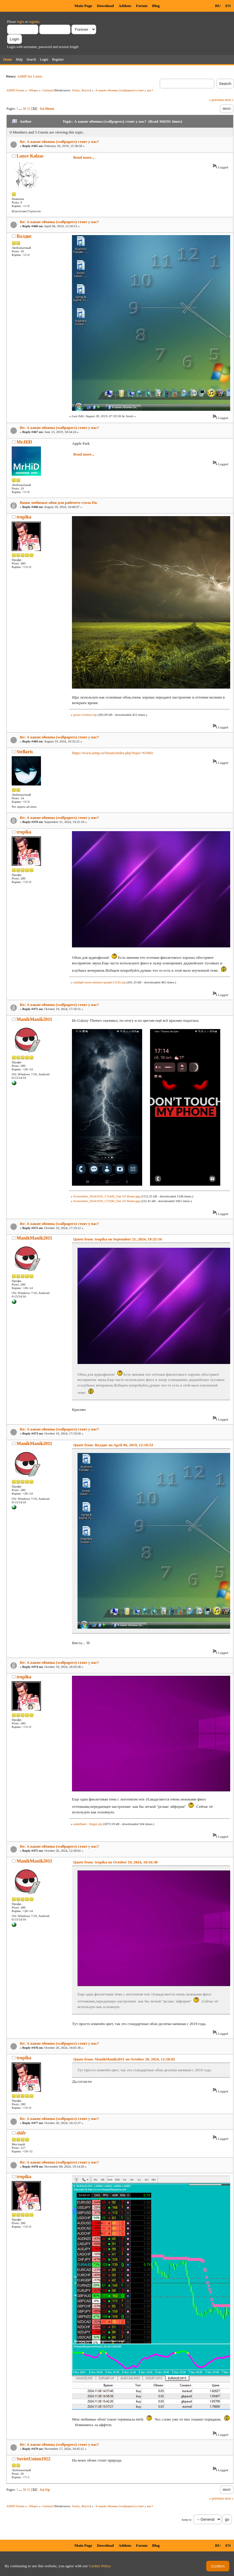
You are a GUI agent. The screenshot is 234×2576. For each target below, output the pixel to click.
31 (28, 109)
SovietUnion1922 (34, 2458)
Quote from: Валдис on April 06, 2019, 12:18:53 (113, 1445)
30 (24, 109)
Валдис (24, 236)
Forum (141, 6)
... (21, 109)
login (20, 22)
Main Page (83, 6)
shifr (21, 2132)
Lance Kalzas (30, 155)
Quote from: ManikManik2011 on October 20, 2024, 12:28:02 (124, 2059)
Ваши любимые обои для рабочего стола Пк (58, 502)
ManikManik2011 (34, 1019)
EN (228, 6)
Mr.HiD (24, 441)
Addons (124, 6)
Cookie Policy (100, 2566)
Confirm (218, 2566)
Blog (156, 6)
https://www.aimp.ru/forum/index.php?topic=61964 (112, 753)
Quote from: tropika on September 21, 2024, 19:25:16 (117, 1239)
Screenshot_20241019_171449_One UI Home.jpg (106, 1196)
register (34, 22)
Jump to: (187, 2519)
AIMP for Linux (29, 76)
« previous (216, 100)
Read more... (83, 157)
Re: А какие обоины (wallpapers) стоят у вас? (59, 141)
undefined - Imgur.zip (87, 1824)
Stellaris (25, 751)
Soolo (76, 90)
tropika (24, 516)
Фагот (85, 90)
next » (229, 100)
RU (218, 6)
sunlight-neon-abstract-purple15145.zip (99, 982)
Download (105, 6)
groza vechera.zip (85, 714)
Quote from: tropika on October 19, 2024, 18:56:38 (115, 1862)
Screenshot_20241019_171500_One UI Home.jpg (106, 1201)
